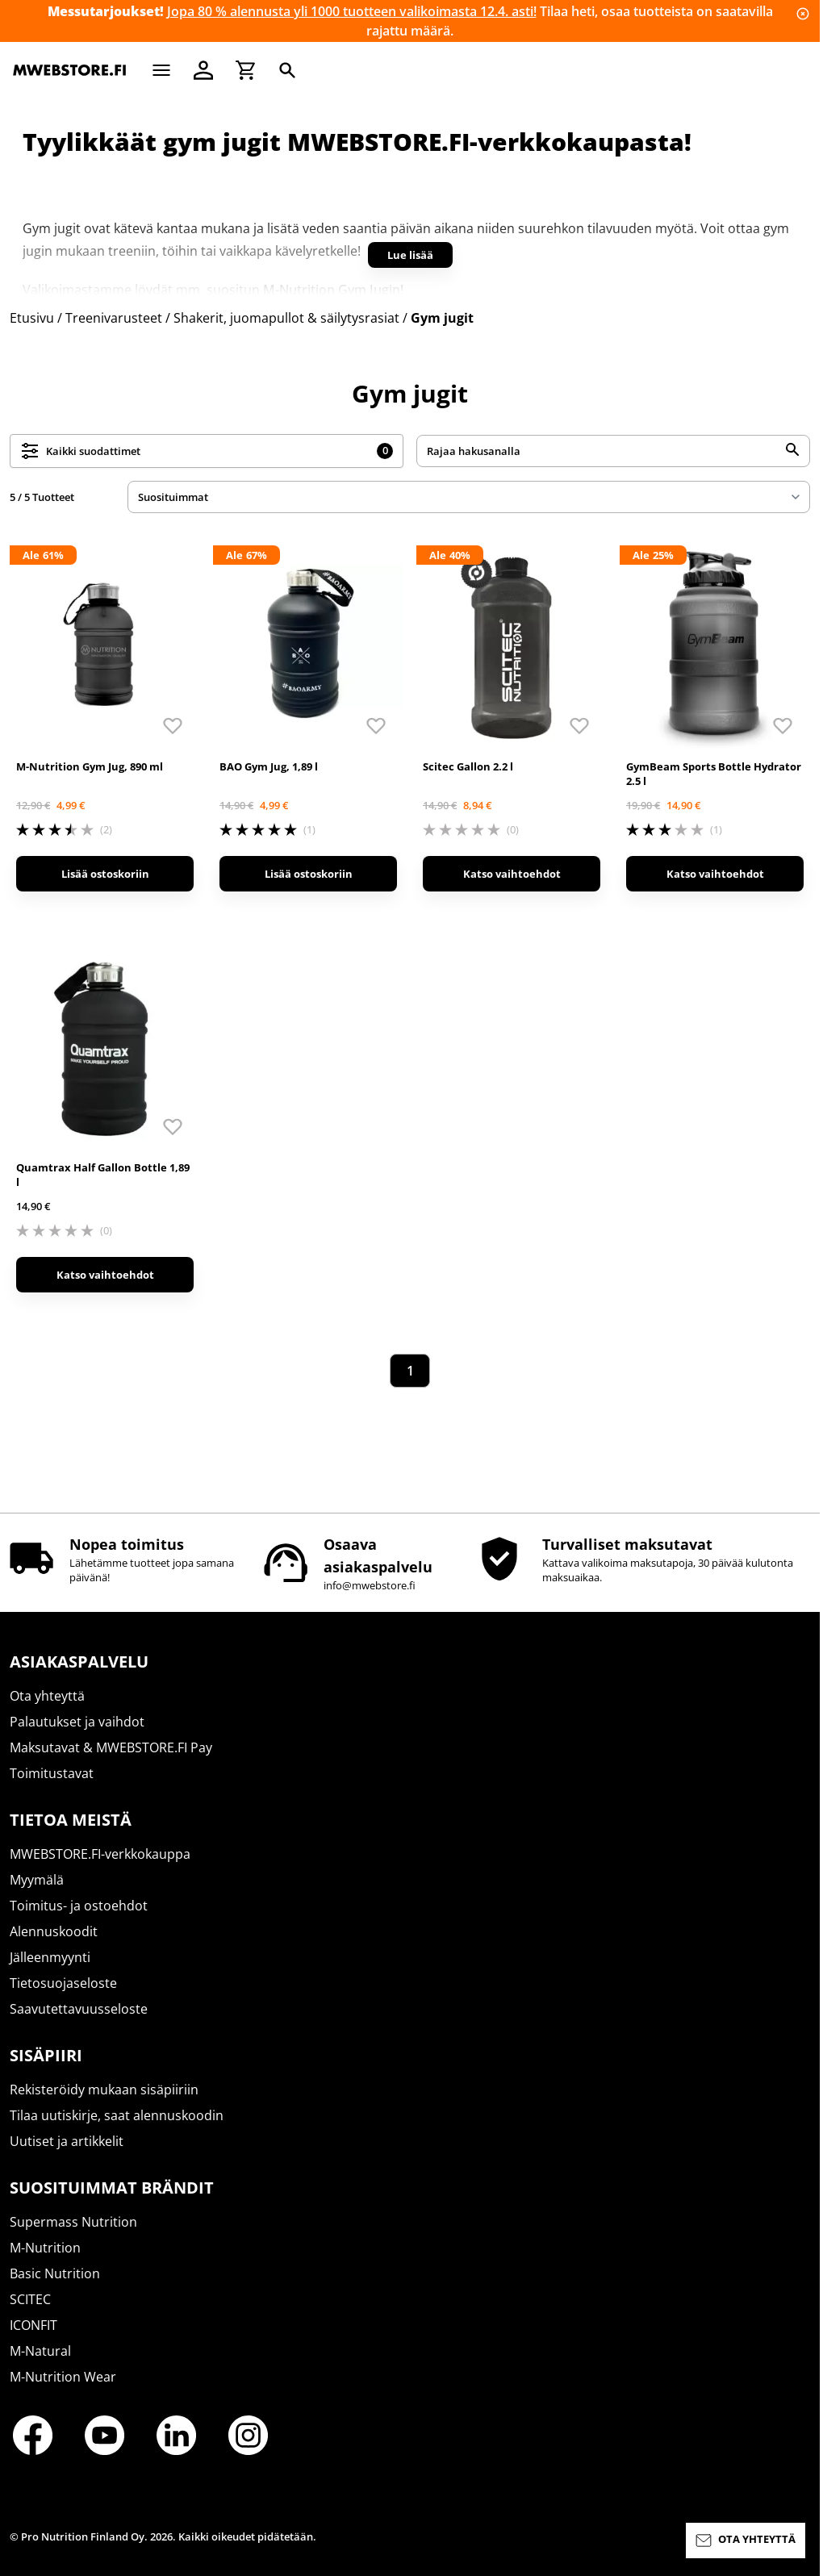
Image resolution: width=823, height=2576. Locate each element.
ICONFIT (33, 2325)
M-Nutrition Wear (63, 2377)
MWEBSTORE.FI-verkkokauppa (100, 1854)
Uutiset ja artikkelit (66, 2141)
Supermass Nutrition (73, 2222)
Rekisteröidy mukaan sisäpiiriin (104, 2089)
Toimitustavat (52, 1773)
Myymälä (37, 1880)
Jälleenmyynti (50, 1957)
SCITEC (30, 2299)
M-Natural (40, 2351)
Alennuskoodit (54, 1931)
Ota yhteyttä (47, 1696)
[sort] (468, 497)
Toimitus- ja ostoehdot (79, 1905)
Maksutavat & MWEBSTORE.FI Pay (111, 1747)
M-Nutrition (45, 2248)
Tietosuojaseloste (63, 1983)
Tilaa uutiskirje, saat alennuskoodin (117, 2115)
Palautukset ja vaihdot (77, 1722)
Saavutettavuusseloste (79, 2009)
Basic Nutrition (55, 2273)
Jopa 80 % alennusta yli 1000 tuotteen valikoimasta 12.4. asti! (352, 11)
